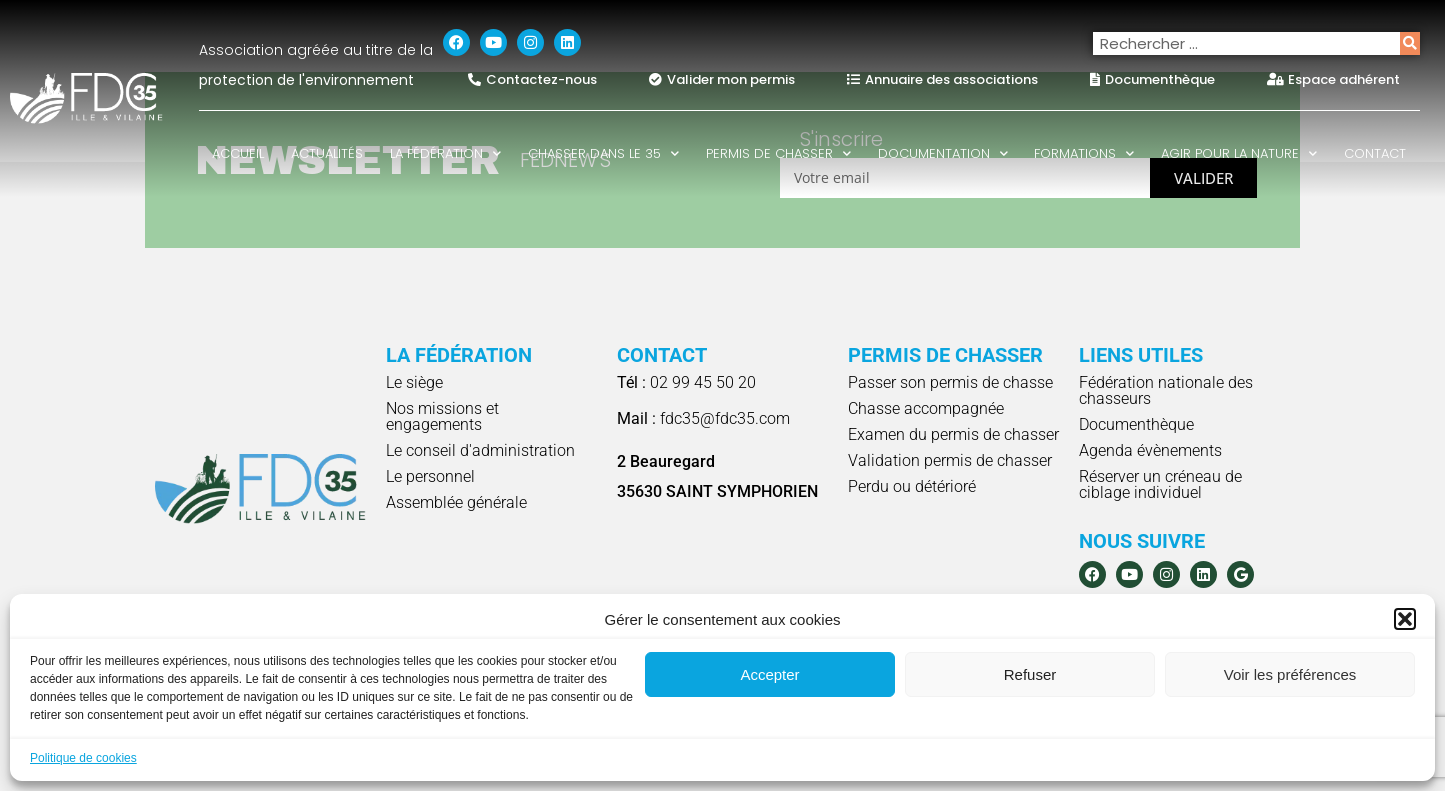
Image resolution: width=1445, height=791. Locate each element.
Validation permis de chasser (950, 460)
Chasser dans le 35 (603, 153)
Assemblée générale (456, 502)
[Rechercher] (1410, 43)
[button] (1405, 619)
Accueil (238, 153)
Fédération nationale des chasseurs (1166, 390)
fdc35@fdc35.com (703, 418)
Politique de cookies (83, 758)
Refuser (1030, 674)
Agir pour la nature (1239, 153)
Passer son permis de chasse (950, 382)
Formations (1084, 153)
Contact (1375, 153)
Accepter (769, 674)
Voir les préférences (1290, 674)
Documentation (943, 153)
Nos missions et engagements (442, 416)
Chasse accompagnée (926, 408)
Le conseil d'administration (480, 450)
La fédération (445, 153)
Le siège (414, 382)
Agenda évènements (1150, 450)
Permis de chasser (778, 153)
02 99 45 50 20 (686, 382)
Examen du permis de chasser (953, 434)
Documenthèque (1136, 424)
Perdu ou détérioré (912, 486)
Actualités (327, 153)
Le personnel (430, 476)
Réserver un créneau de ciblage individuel (1160, 484)
